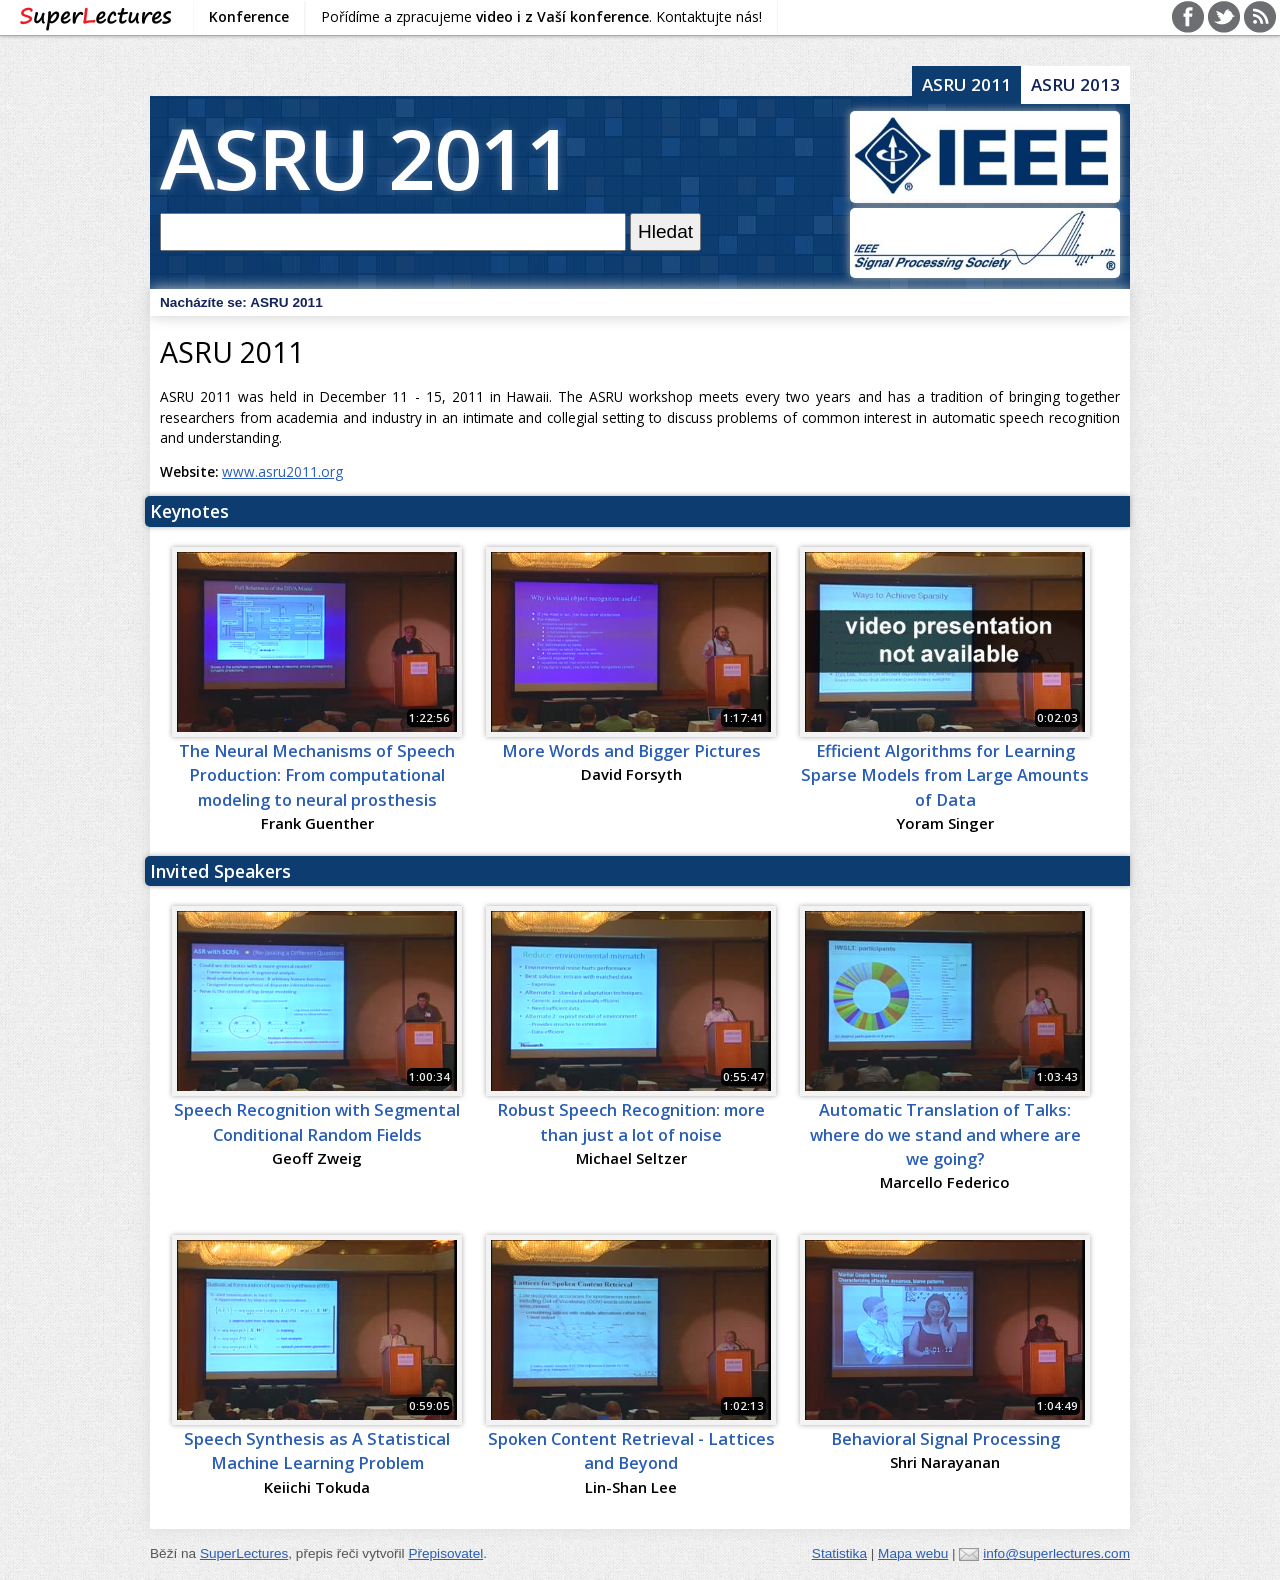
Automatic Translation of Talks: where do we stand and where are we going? (945, 1134)
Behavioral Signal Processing (945, 1439)
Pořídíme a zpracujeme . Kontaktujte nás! (541, 16)
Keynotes (189, 511)
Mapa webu (913, 1553)
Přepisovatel (445, 1553)
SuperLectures (244, 1553)
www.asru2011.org (282, 471)
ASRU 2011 (366, 157)
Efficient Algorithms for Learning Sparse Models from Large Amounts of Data (945, 775)
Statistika (839, 1553)
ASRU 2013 (1075, 84)
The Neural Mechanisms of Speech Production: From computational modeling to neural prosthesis (317, 775)
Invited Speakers (220, 871)
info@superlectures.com (1056, 1553)
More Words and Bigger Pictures (631, 751)
